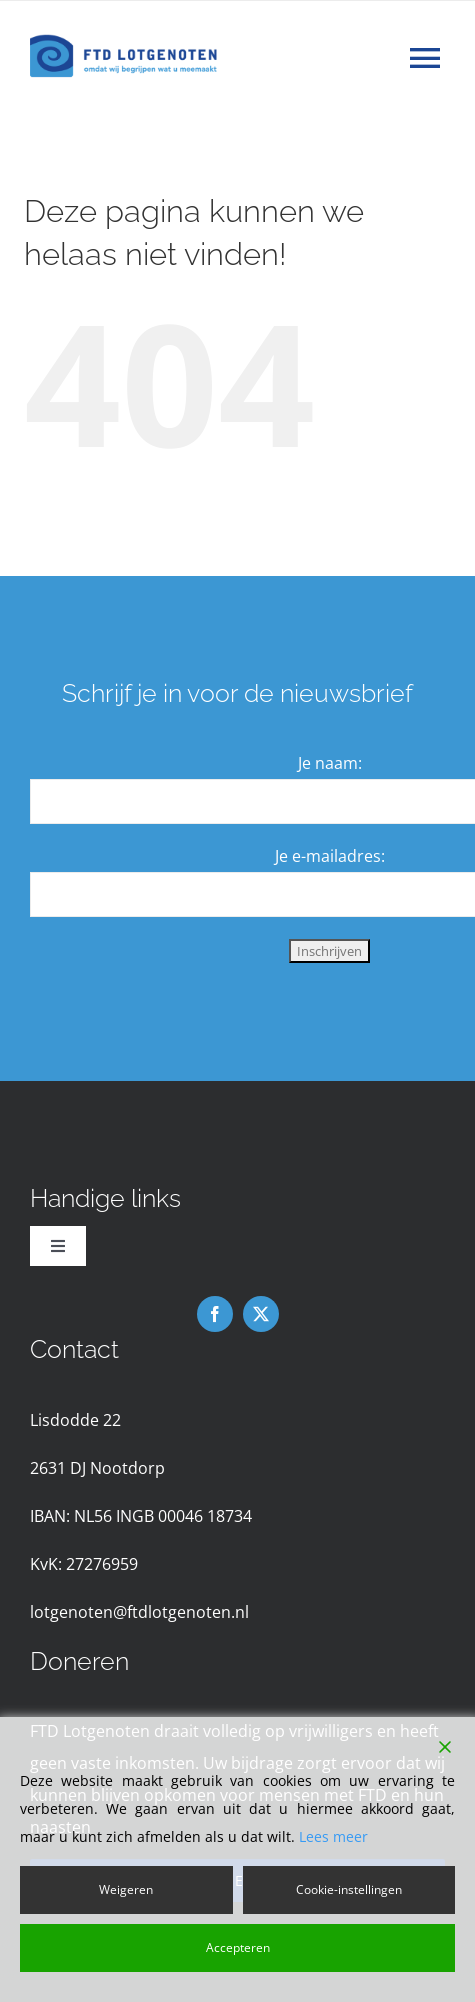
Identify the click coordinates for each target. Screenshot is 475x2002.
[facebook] (215, 1314)
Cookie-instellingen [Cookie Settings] (349, 1889)
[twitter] (261, 1314)
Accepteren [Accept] (238, 1947)
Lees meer (333, 1836)
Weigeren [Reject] (126, 1889)
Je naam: (330, 763)
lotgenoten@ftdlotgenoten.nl (139, 1612)
